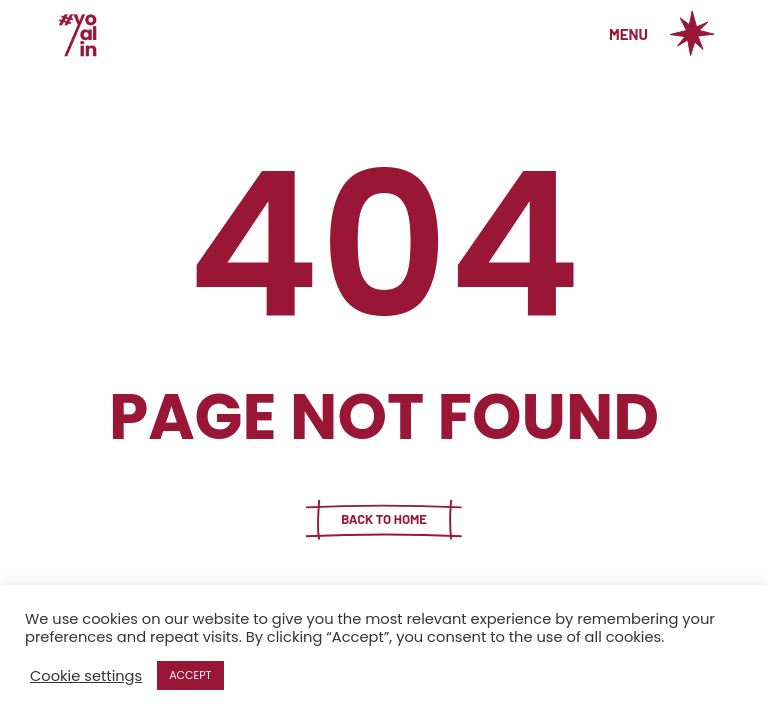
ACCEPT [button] (190, 675)
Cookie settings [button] (86, 676)
